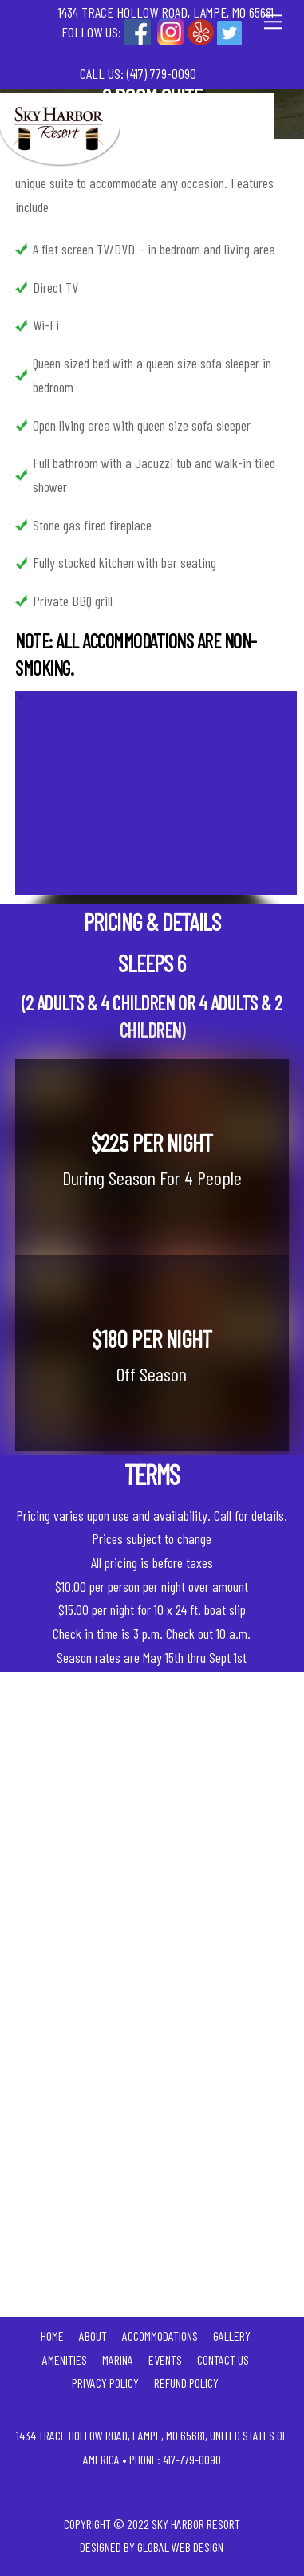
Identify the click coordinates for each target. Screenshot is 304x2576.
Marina (117, 2359)
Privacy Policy (105, 2382)
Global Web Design (180, 2546)
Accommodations (160, 2335)
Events (165, 2359)
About (93, 2335)
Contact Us (223, 2359)
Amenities (64, 2359)
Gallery (232, 2335)
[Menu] (273, 21)
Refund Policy (186, 2382)
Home (52, 2335)
